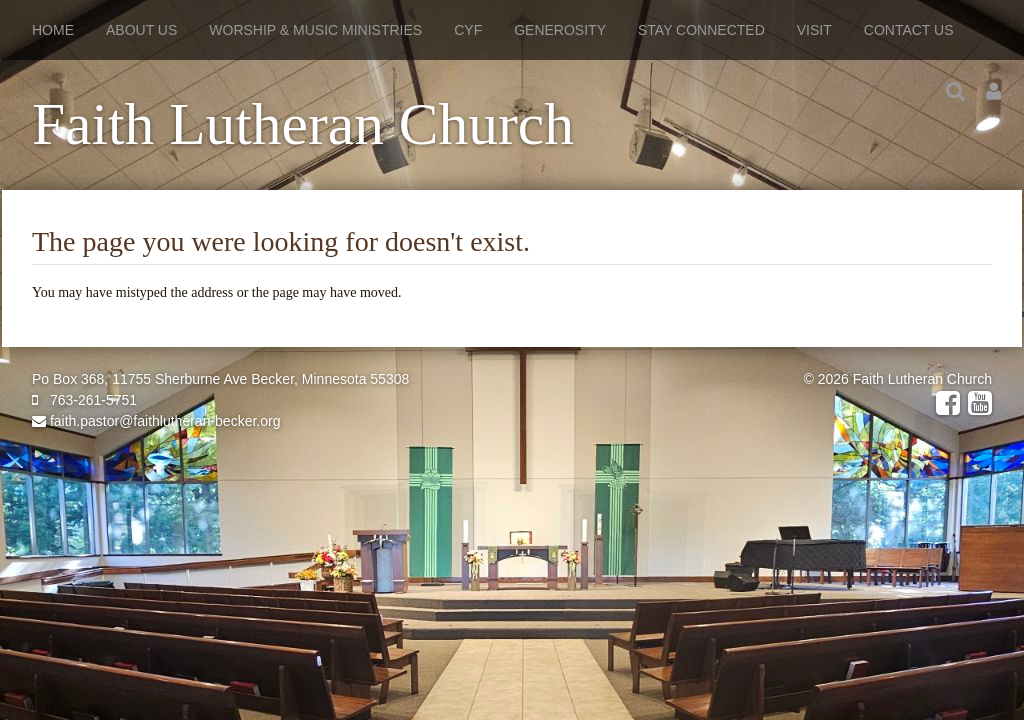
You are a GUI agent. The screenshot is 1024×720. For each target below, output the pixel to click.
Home (53, 30)
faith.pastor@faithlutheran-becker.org (156, 421)
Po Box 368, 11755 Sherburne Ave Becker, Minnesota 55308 (220, 379)
